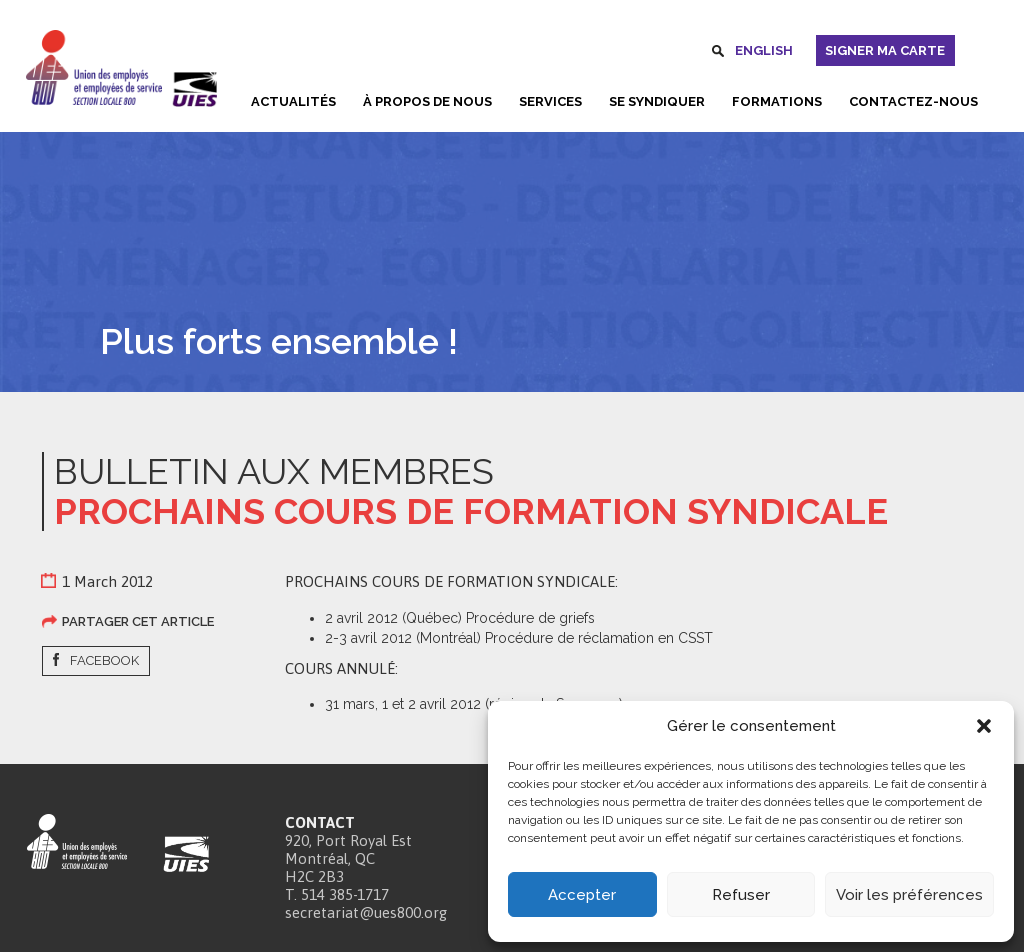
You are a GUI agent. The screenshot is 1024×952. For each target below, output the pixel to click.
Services (550, 101)
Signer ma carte (885, 50)
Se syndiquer (657, 101)
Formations (777, 101)
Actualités (293, 101)
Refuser (741, 895)
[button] (984, 726)
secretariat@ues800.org (366, 912)
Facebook (104, 660)
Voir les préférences (909, 895)
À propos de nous (427, 101)
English (764, 50)
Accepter (582, 895)
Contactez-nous (913, 101)
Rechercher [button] (718, 54)
